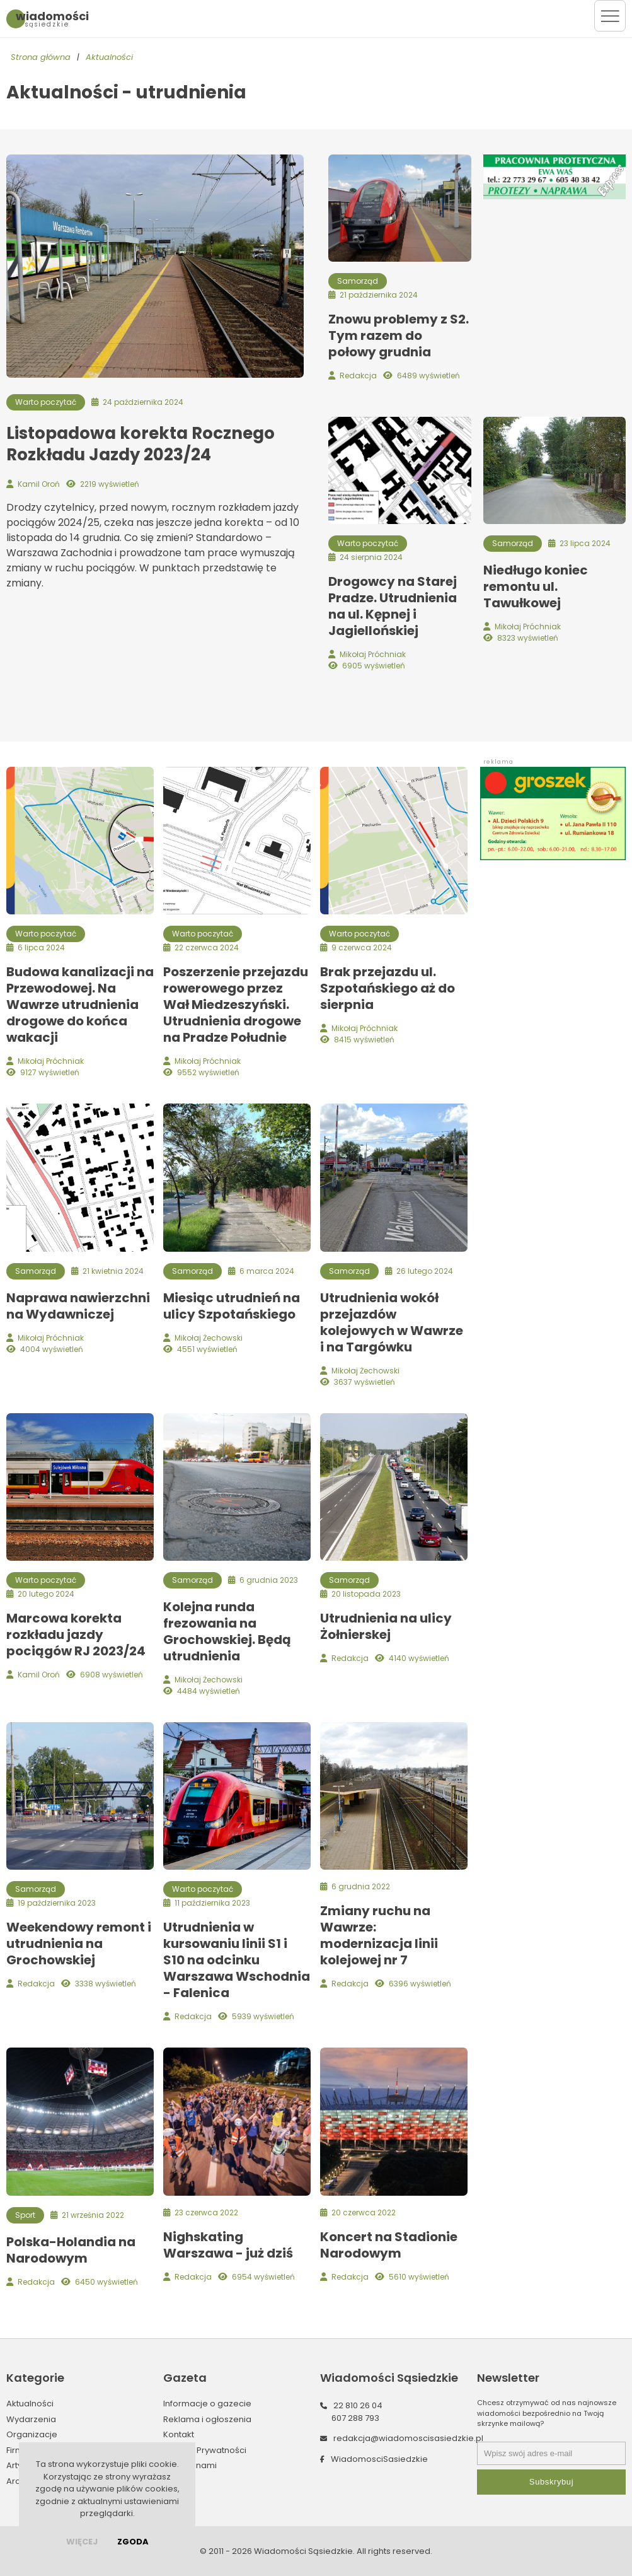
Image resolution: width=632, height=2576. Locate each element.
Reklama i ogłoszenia (207, 2419)
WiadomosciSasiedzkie (379, 2459)
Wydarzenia (31, 2419)
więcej (82, 2542)
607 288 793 (355, 2418)
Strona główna (41, 57)
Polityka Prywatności (204, 2450)
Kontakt (178, 2434)
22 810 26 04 (357, 2405)
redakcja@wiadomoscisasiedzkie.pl (408, 2438)
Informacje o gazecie (207, 2404)
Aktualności (109, 57)
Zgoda (133, 2542)
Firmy (17, 2450)
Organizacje (31, 2434)
